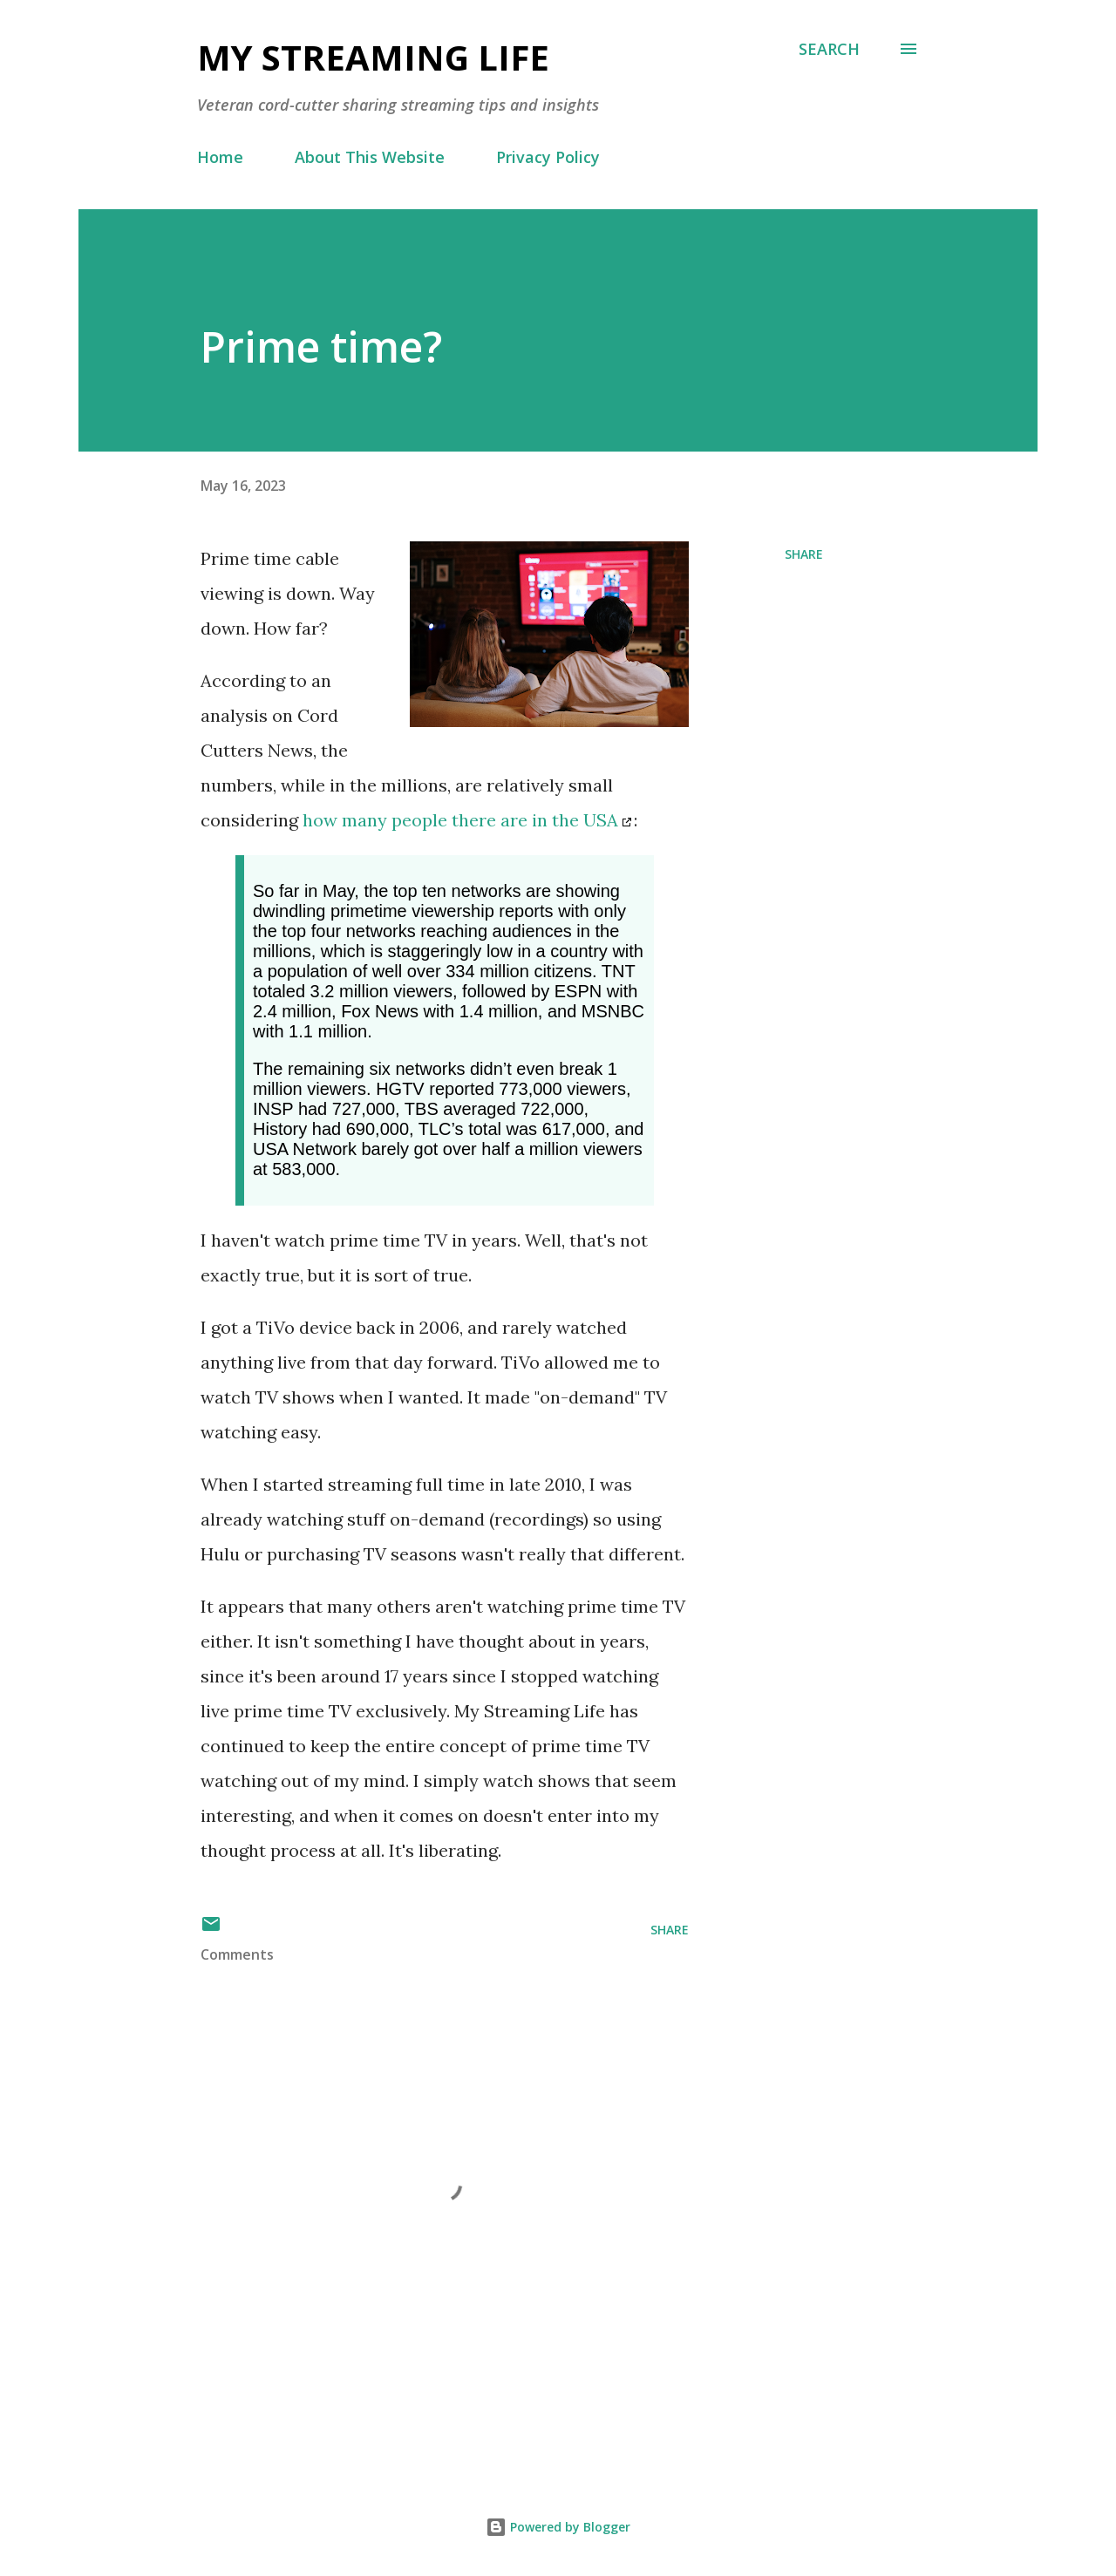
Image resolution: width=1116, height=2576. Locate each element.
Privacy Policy (548, 156)
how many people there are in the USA (460, 820)
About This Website (370, 156)
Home (220, 156)
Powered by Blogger (558, 2526)
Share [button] (804, 554)
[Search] (829, 48)
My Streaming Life (373, 57)
